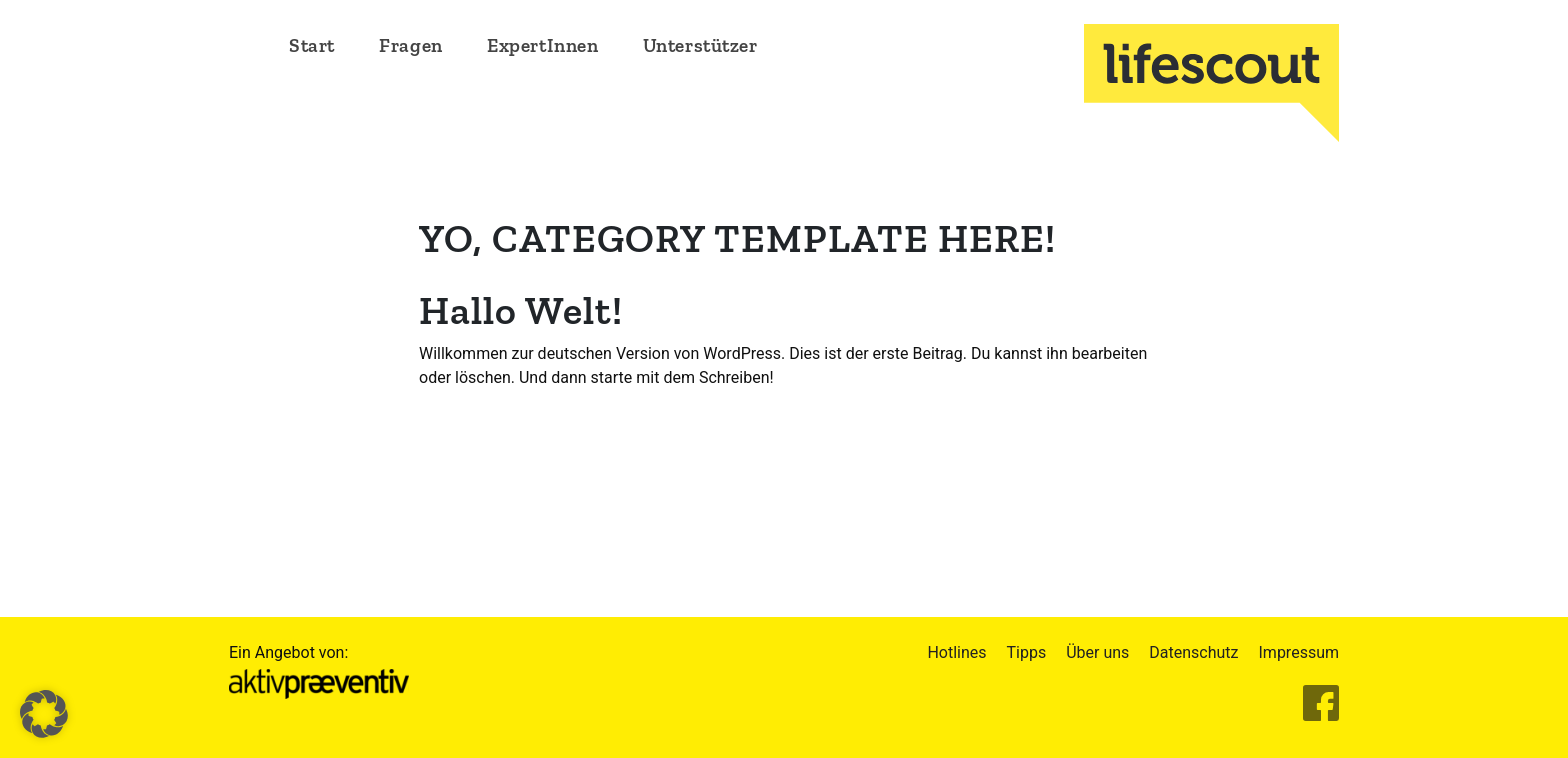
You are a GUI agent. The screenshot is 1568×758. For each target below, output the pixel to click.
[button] (44, 714)
